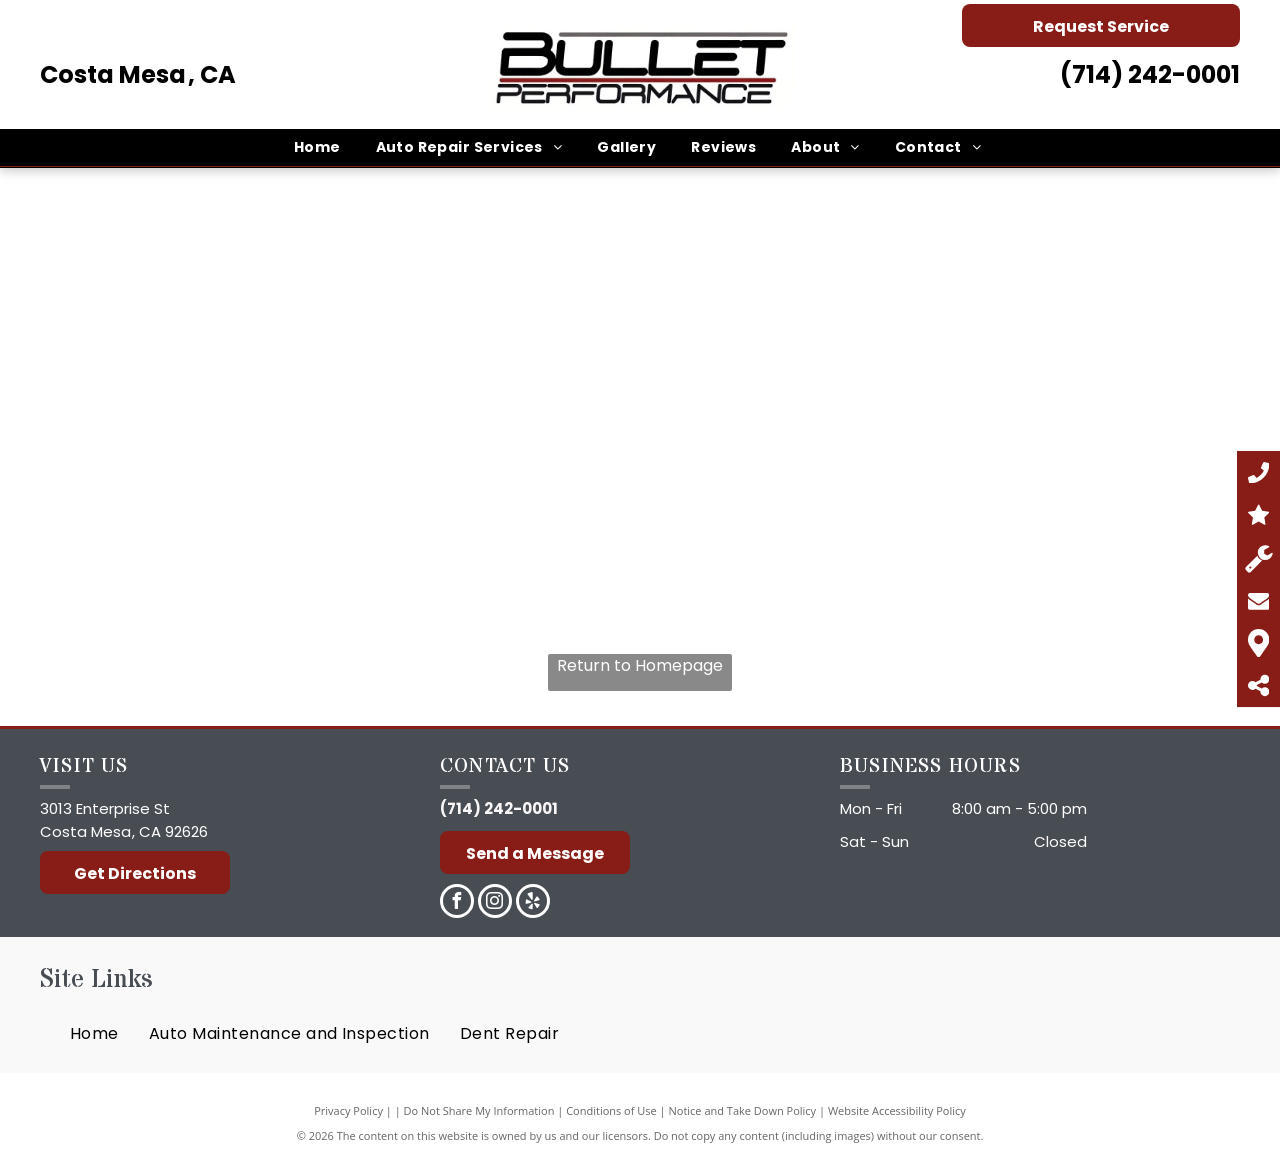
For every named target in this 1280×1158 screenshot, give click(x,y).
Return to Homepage (640, 665)
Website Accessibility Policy (897, 1110)
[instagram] (495, 903)
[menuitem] (320, 147)
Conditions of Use (611, 1110)
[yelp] (533, 903)
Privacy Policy (348, 1110)
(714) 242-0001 (1150, 74)
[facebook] (457, 903)
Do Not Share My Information (479, 1110)
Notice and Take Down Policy (743, 1110)
